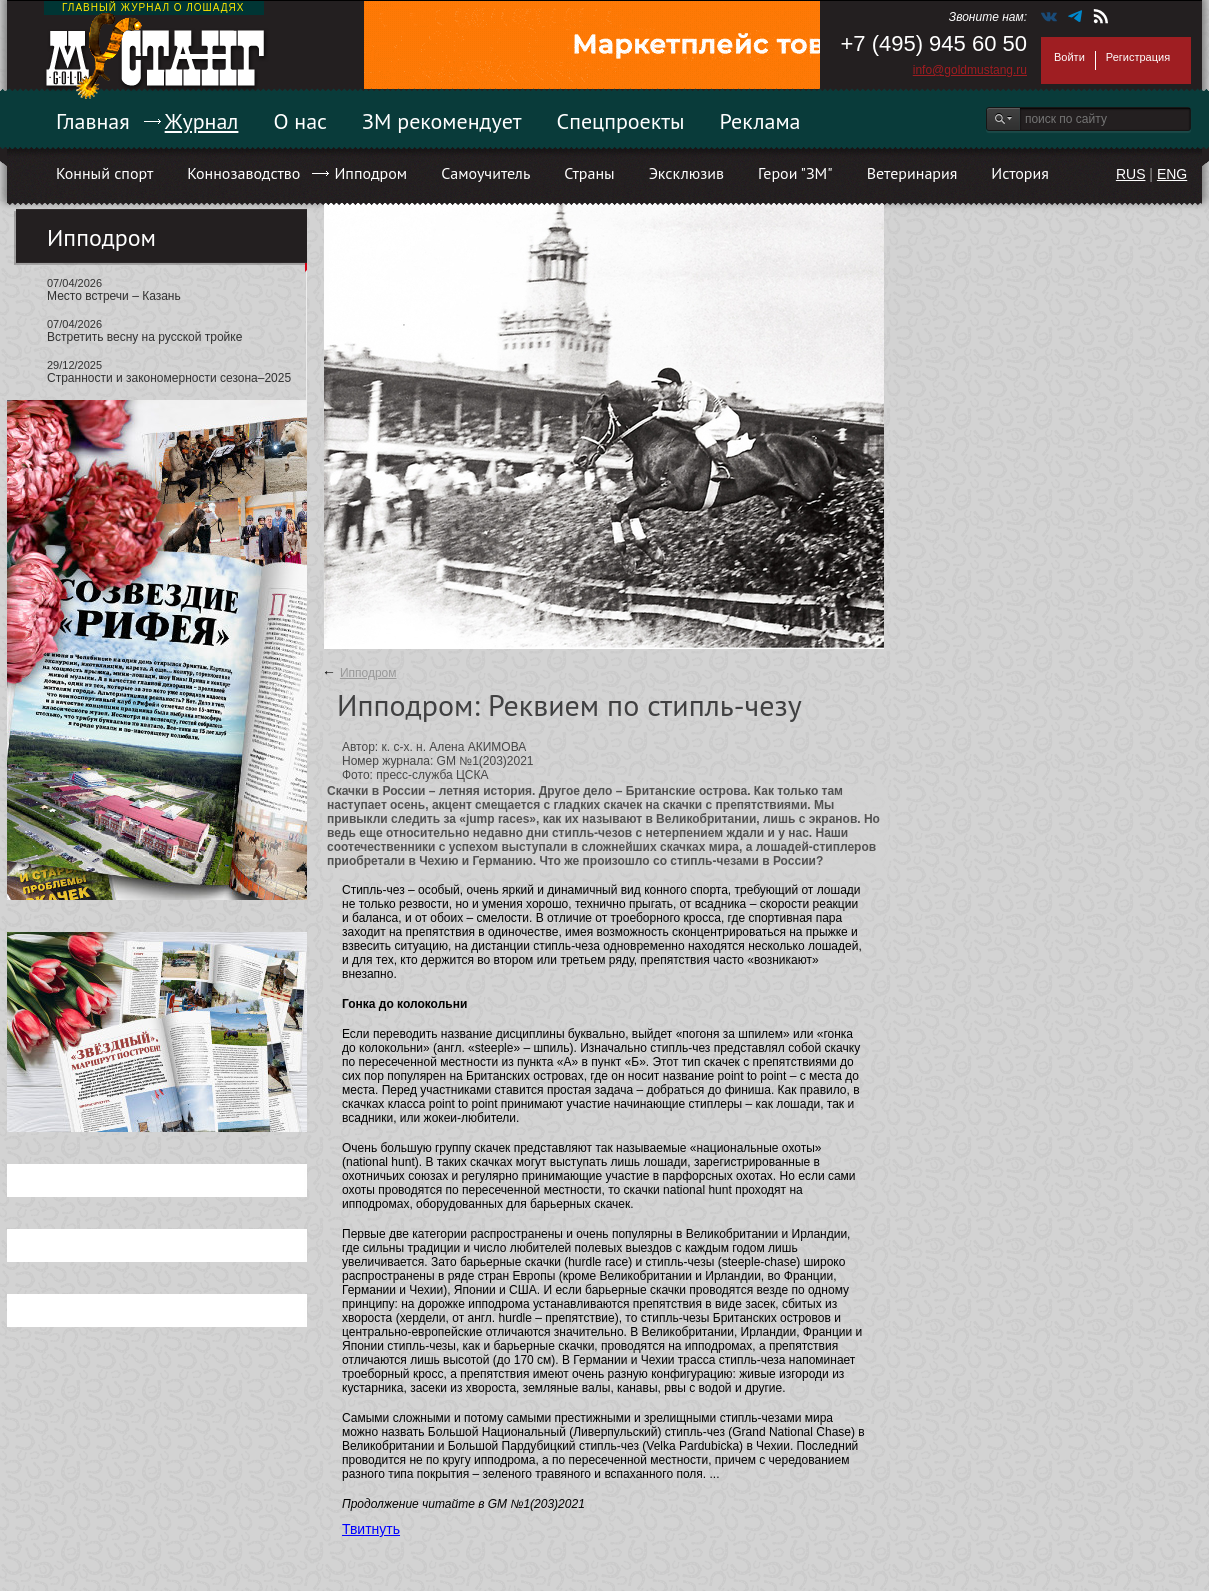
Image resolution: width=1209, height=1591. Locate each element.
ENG (1172, 174)
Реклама (760, 121)
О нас (300, 121)
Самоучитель (485, 173)
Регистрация (1138, 57)
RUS (1131, 174)
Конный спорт (104, 173)
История (1020, 173)
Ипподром (370, 173)
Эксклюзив (686, 173)
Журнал (202, 121)
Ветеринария (912, 173)
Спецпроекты (621, 121)
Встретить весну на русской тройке (144, 337)
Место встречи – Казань (114, 296)
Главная (93, 121)
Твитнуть (371, 1529)
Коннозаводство (243, 173)
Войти (1069, 57)
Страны (589, 173)
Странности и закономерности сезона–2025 (169, 378)
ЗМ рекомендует (442, 121)
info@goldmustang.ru (970, 70)
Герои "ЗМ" (795, 173)
